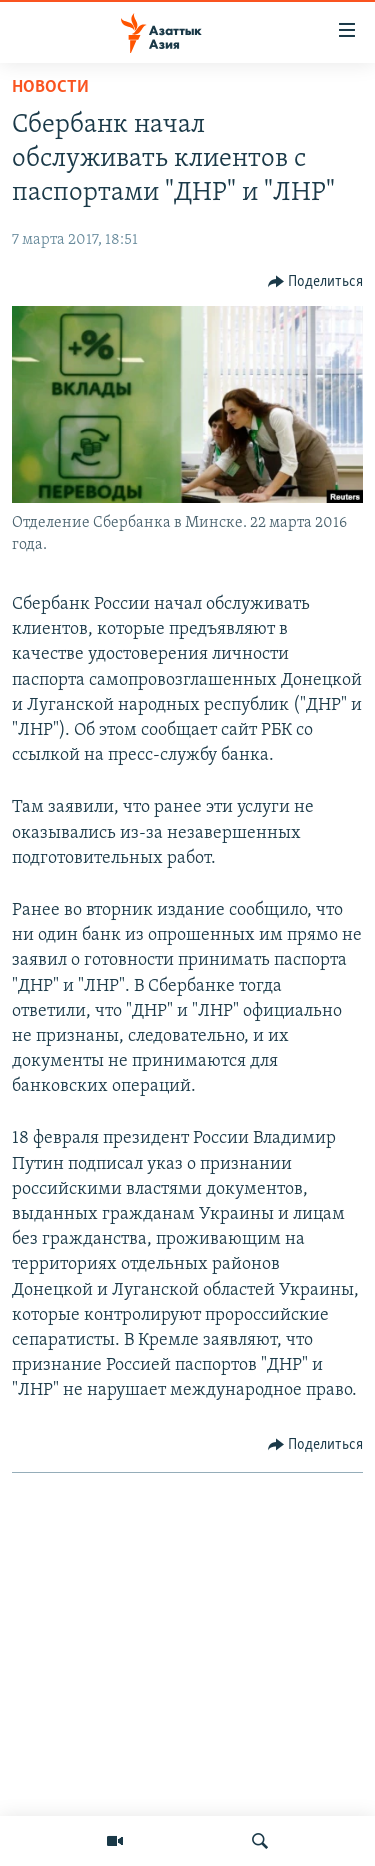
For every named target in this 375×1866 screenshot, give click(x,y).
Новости (50, 87)
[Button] (316, 282)
